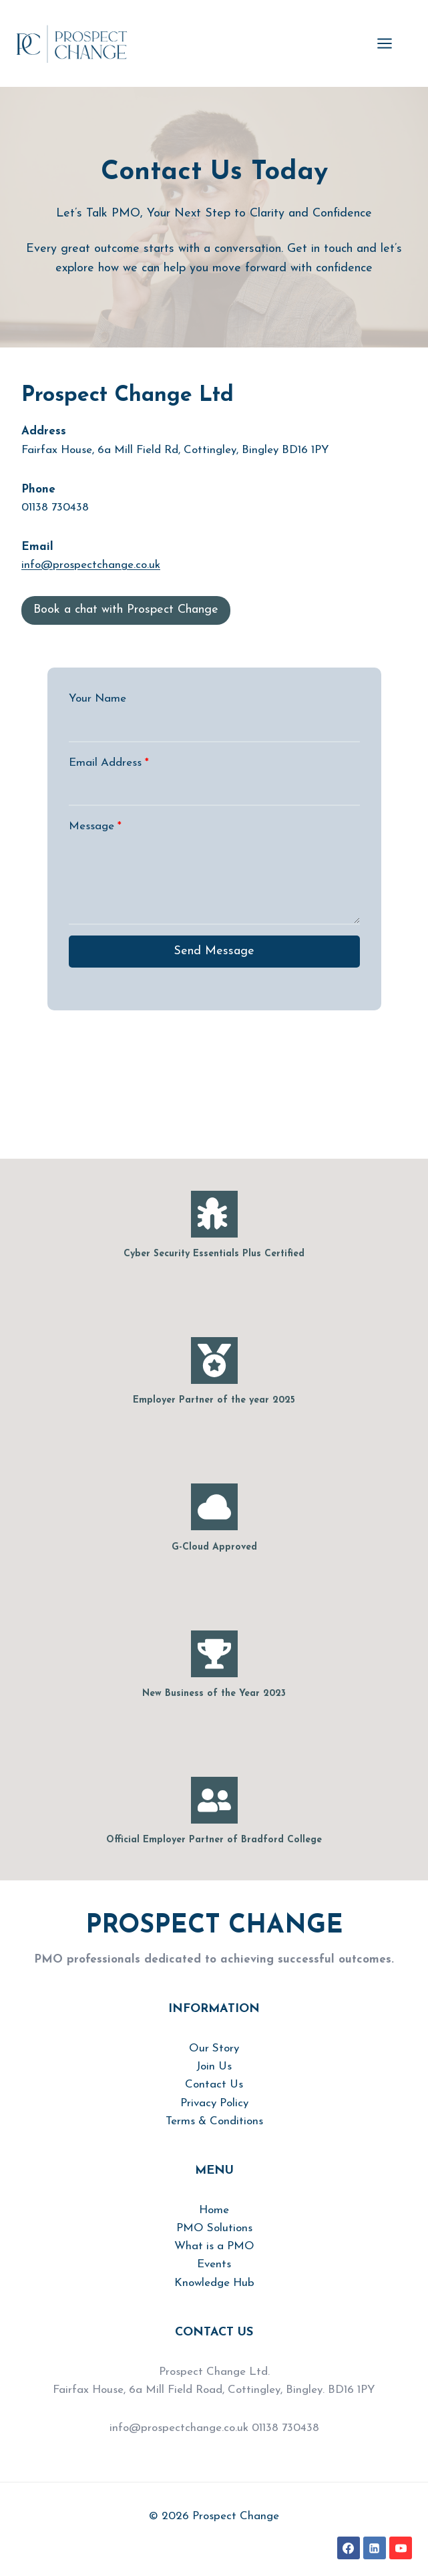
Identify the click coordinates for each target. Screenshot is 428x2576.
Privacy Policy (214, 2103)
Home (214, 2210)
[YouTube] (400, 2548)
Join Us (214, 2066)
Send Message (214, 951)
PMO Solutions (214, 2228)
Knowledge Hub (214, 2283)
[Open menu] (391, 43)
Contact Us (214, 2084)
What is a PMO (214, 2246)
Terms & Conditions (214, 2121)
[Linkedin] (374, 2548)
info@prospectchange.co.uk (90, 565)
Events (214, 2264)
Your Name (97, 698)
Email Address (109, 762)
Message (95, 826)
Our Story (214, 2048)
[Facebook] (348, 2548)
